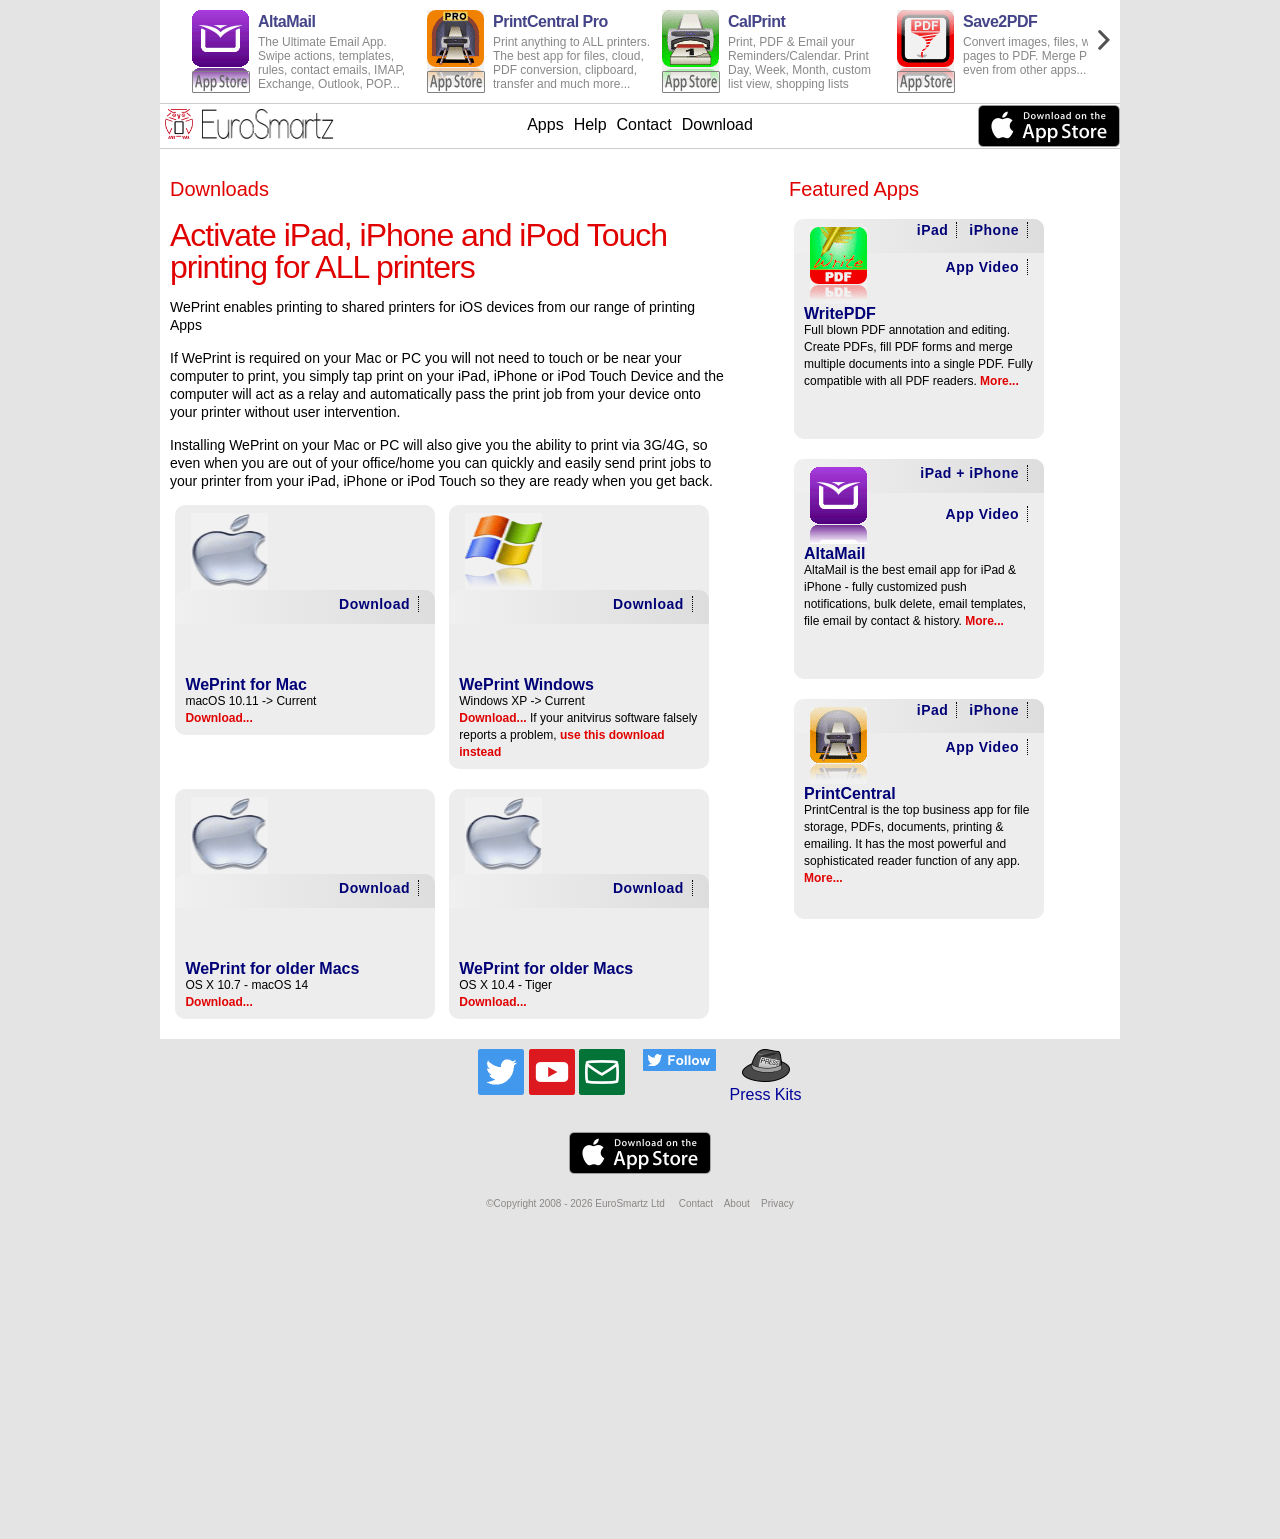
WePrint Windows (526, 684)
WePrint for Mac (246, 684)
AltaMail (834, 553)
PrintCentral (850, 793)
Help (590, 124)
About (737, 1203)
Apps (545, 124)
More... (999, 381)
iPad (933, 230)
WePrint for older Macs (272, 968)
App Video (982, 267)
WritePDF (840, 313)
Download (717, 124)
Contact (644, 124)
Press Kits (758, 1085)
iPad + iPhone (969, 473)
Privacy (777, 1203)
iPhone (994, 230)
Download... (218, 718)
